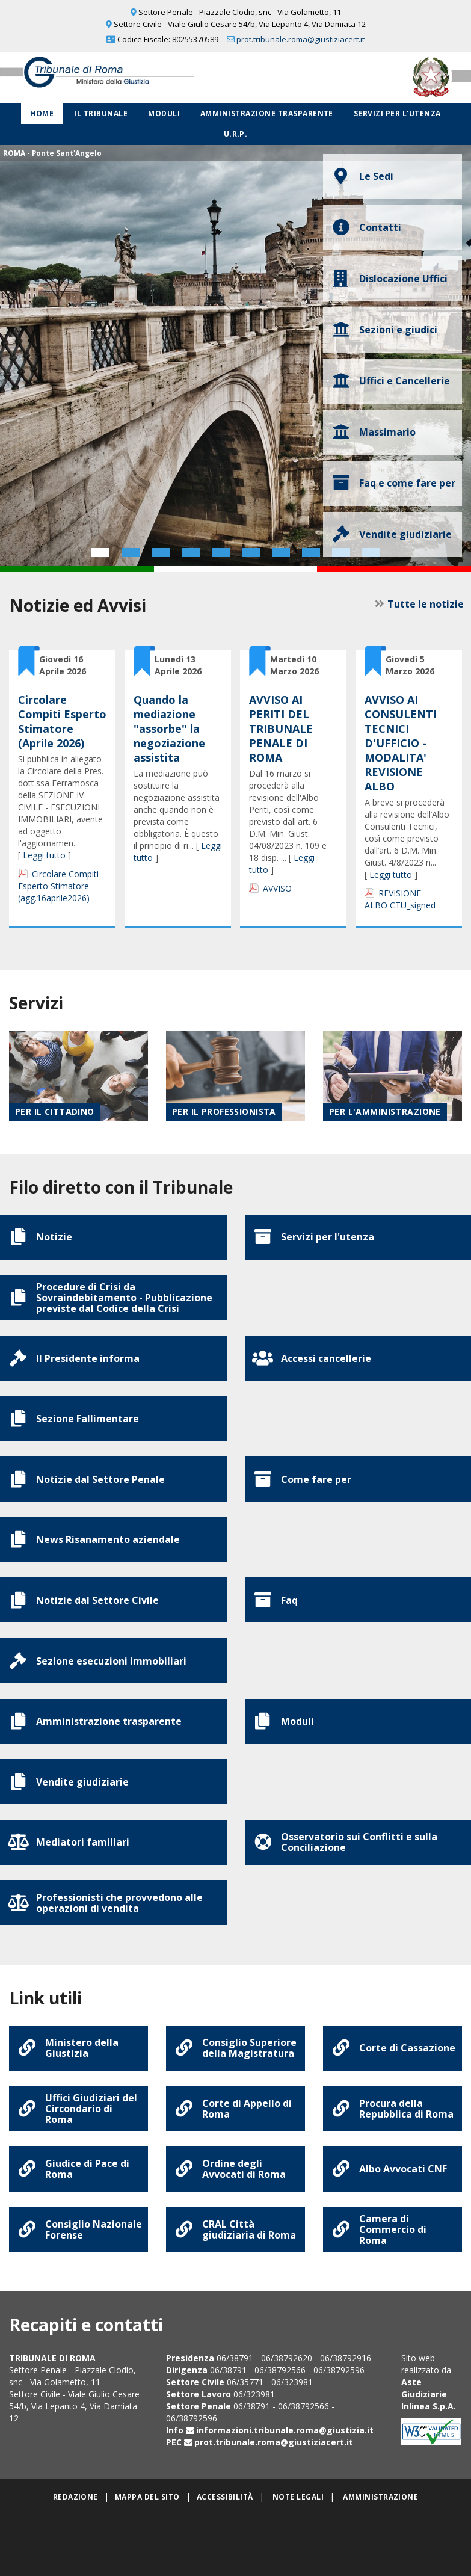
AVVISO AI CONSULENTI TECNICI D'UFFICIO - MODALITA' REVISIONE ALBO (401, 742)
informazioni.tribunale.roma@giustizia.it (285, 2473)
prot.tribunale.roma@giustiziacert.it (300, 39)
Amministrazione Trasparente (266, 113)
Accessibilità (225, 2539)
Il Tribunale (101, 113)
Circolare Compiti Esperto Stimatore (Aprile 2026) (62, 721)
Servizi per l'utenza (397, 113)
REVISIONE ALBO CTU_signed (400, 899)
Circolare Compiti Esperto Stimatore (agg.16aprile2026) (58, 886)
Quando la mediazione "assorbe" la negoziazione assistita (169, 728)
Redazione (75, 2539)
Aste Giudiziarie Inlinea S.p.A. (428, 2436)
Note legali (298, 2539)
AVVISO (277, 888)
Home (42, 113)
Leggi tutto (44, 855)
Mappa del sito (147, 2539)
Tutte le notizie (424, 604)
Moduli (164, 113)
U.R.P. (236, 134)
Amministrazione (380, 2539)
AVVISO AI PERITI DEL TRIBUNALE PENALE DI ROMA (281, 728)
